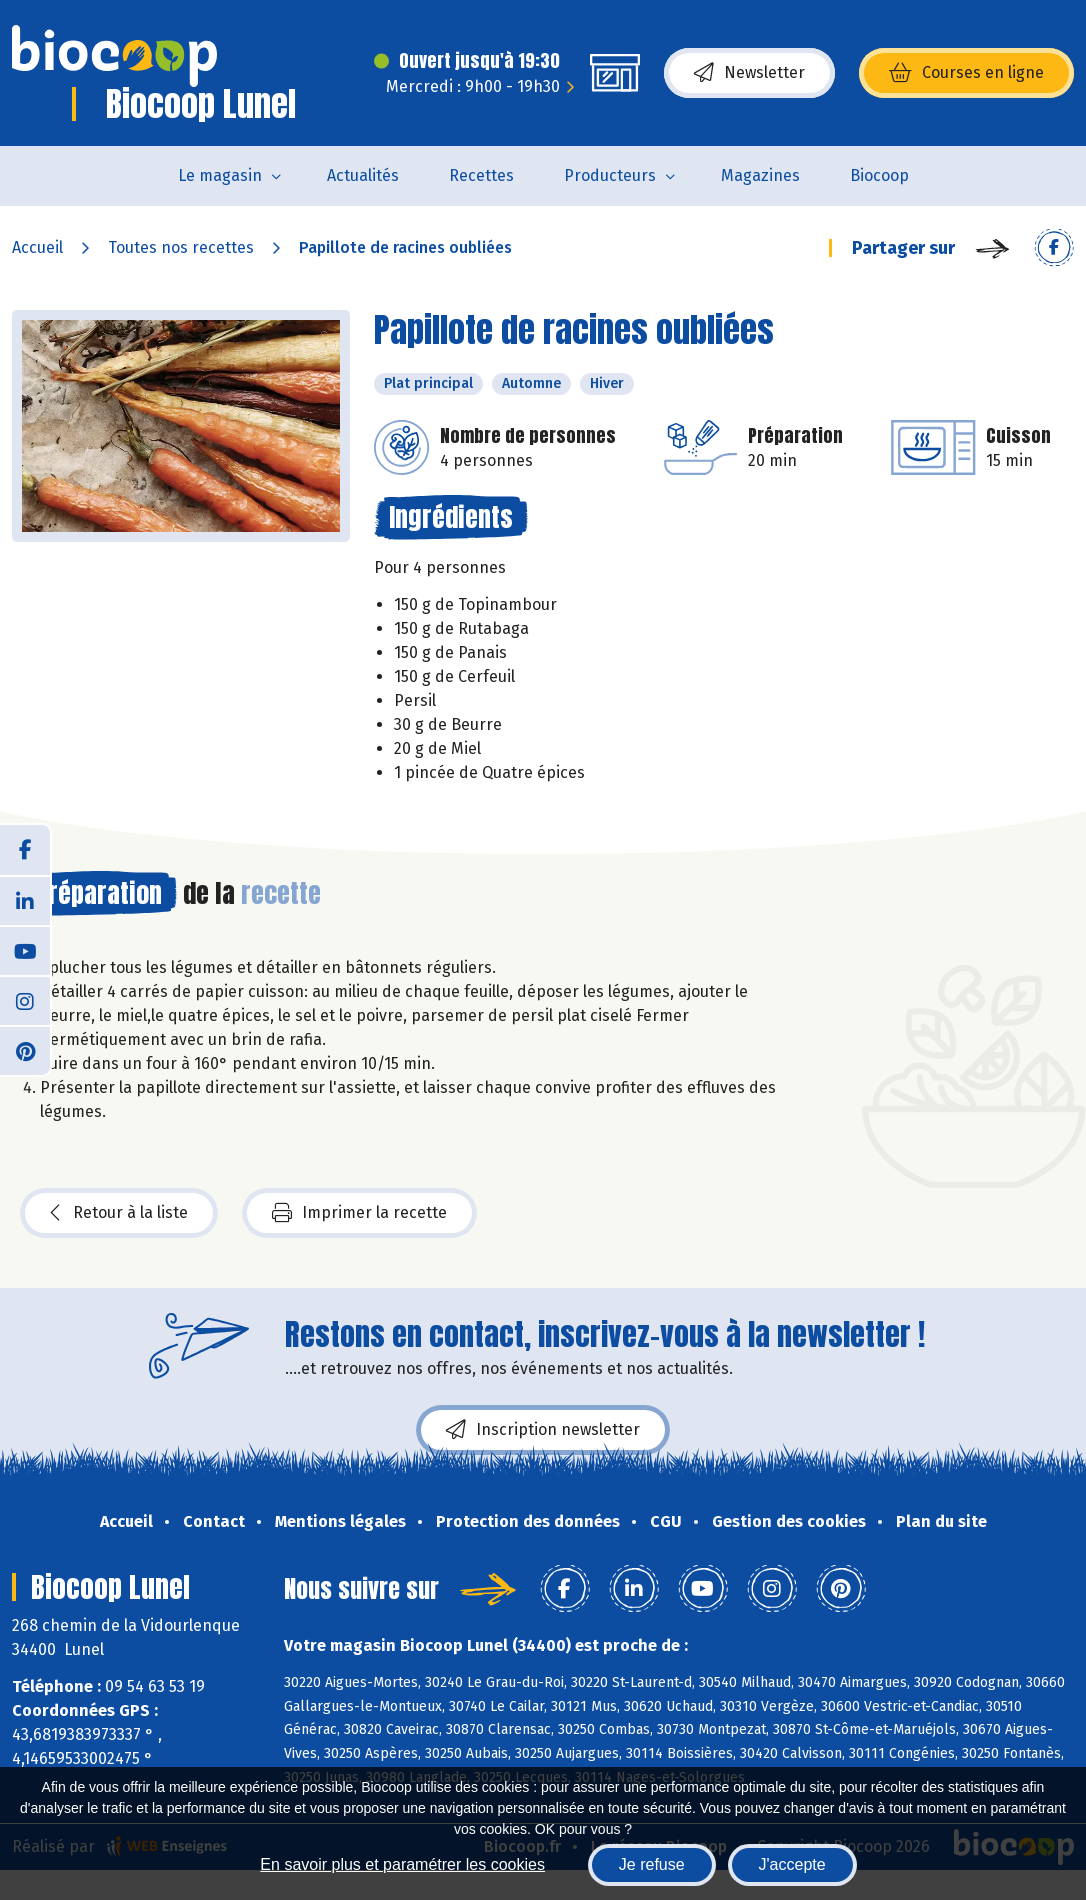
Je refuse (652, 1864)
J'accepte (792, 1864)
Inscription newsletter (543, 1430)
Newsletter (749, 73)
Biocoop (879, 175)
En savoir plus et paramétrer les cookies (402, 1864)
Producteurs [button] (610, 175)
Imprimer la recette (359, 1213)
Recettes (481, 175)
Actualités (363, 175)
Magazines (760, 175)
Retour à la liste (119, 1213)
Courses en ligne (966, 73)
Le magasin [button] (220, 175)
